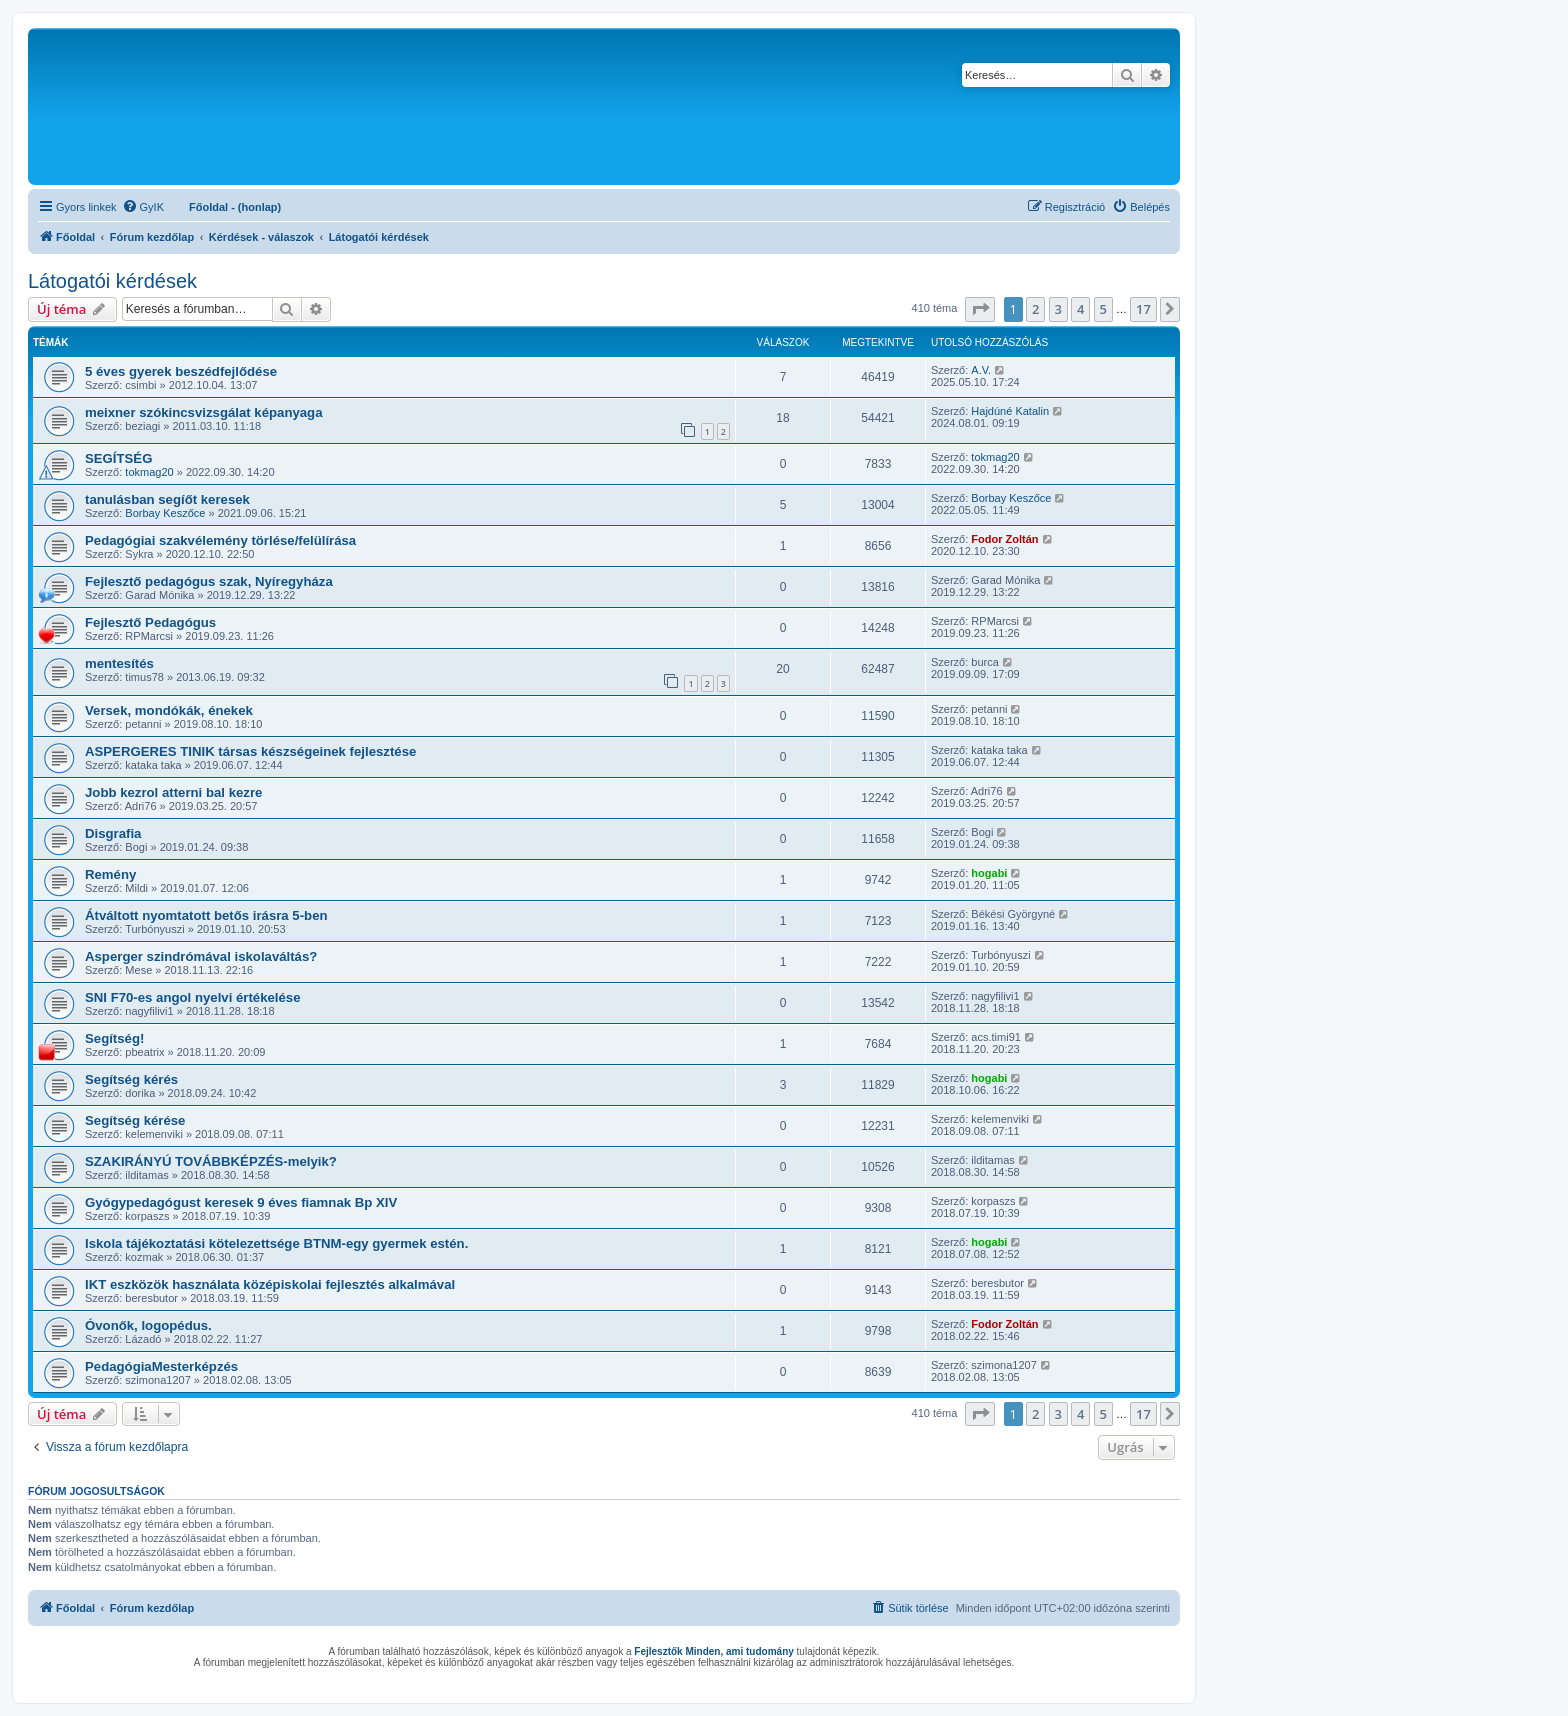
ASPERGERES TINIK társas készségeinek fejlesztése (250, 751)
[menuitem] (143, 207)
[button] (980, 309)
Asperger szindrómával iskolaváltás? (201, 956)
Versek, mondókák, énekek (169, 710)
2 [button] (1035, 309)
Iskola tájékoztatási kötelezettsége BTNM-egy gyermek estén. (276, 1243)
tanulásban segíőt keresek (167, 499)
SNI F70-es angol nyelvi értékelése (193, 997)
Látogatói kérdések (112, 281)
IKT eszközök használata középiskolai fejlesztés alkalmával (270, 1284)
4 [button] (1080, 309)
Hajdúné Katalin (1010, 411)
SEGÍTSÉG (118, 458)
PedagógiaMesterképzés (161, 1366)
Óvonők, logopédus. (148, 1325)
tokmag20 (149, 472)
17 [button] (1143, 309)
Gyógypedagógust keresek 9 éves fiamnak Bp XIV (241, 1202)
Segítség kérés (131, 1079)
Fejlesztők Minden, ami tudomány (713, 1651)
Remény (110, 874)
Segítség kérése (135, 1120)
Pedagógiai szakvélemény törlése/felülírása (220, 540)
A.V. (981, 370)
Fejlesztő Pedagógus (150, 622)
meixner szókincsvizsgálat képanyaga (204, 412)
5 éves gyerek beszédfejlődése (181, 371)
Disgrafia (113, 833)
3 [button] (1058, 309)
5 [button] (1103, 309)
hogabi (989, 873)
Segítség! (114, 1038)
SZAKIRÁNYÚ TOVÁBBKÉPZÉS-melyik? (211, 1161)
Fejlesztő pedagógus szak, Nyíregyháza (209, 581)
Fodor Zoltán (1004, 539)
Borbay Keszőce (165, 513)
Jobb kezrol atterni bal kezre (173, 792)
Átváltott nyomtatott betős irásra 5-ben (206, 915)
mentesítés (119, 663)
